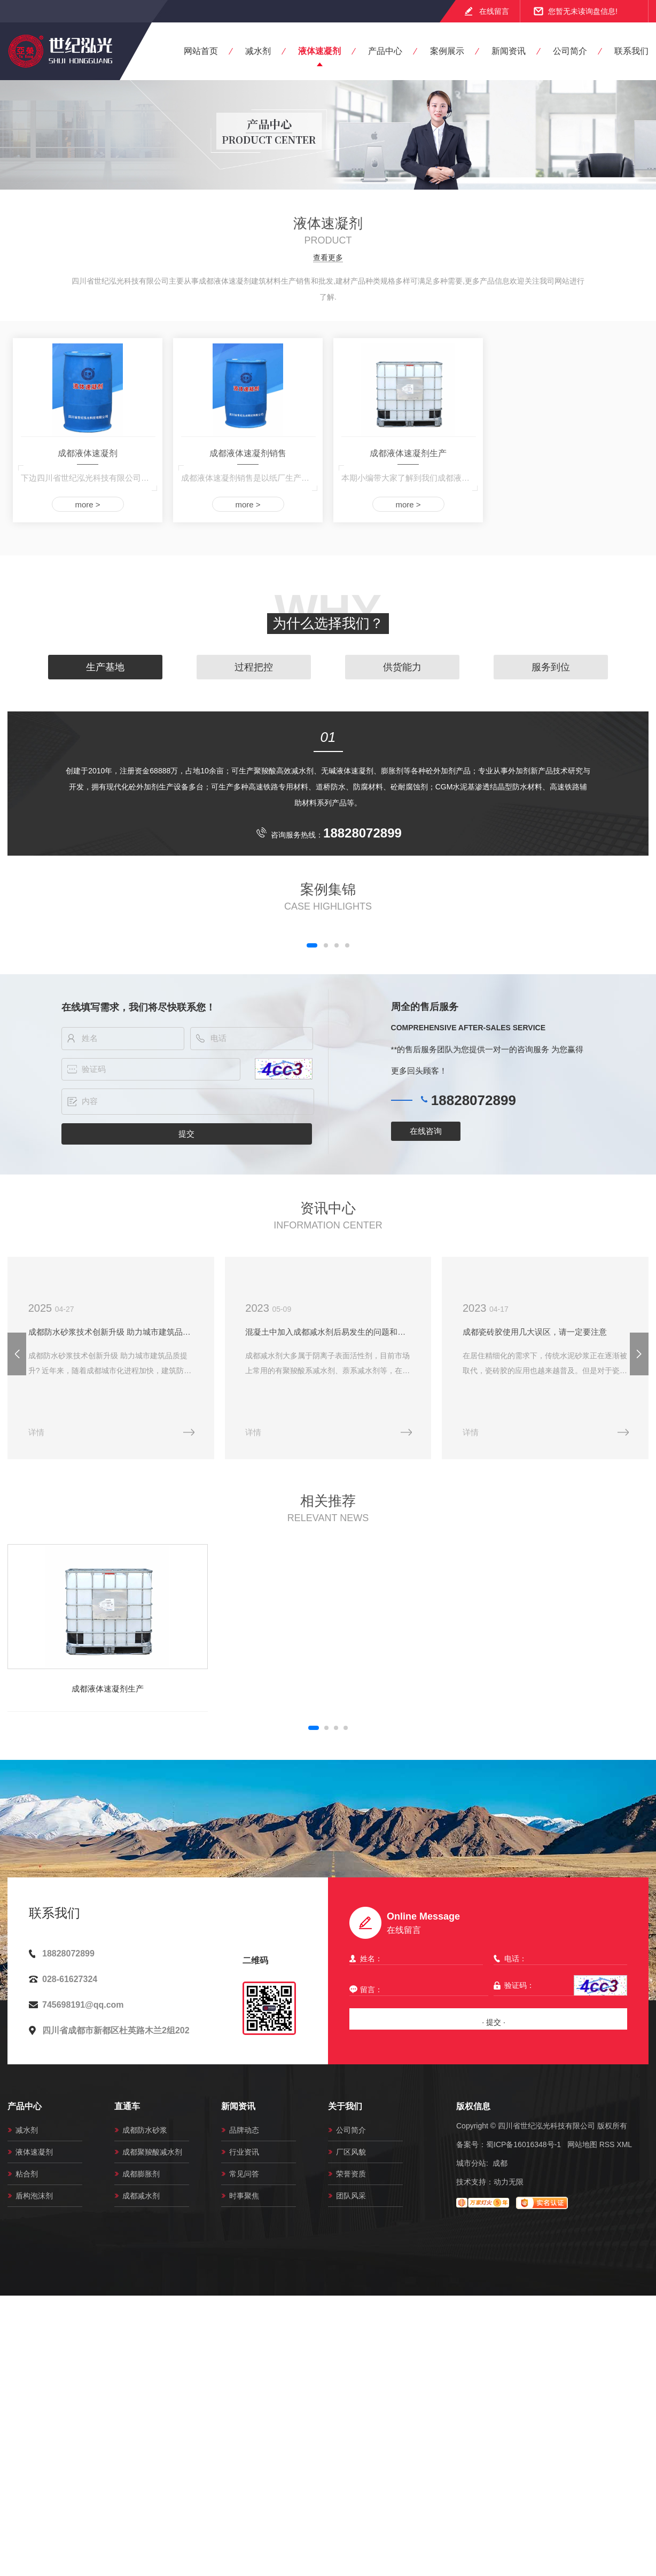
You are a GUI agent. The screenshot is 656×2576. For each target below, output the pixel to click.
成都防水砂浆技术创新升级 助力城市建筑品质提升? (112, 1332)
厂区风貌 (351, 2154)
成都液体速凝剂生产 (408, 453)
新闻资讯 (508, 51)
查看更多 (328, 258)
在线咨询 (426, 1131)
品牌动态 (244, 2132)
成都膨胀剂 (141, 2176)
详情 (36, 1434)
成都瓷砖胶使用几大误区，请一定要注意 (543, 1332)
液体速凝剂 (319, 51)
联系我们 (631, 51)
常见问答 (244, 2176)
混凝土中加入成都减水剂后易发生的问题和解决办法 (334, 1332)
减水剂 (258, 51)
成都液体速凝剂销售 (247, 453)
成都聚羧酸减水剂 (152, 2154)
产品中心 (385, 51)
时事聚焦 (244, 2198)
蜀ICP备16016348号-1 (523, 2147)
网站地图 (582, 2147)
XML (624, 2147)
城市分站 (471, 2166)
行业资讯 (244, 2154)
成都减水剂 (141, 2198)
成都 (500, 2166)
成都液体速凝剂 (88, 453)
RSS (607, 2147)
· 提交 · (493, 2025)
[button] (312, 945)
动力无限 (509, 2184)
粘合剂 (26, 2176)
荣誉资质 (351, 2176)
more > (87, 504)
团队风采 (351, 2198)
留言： (416, 1992)
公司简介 (570, 51)
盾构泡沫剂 (34, 2198)
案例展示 (447, 51)
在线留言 (494, 11)
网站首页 (201, 51)
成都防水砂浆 (144, 2132)
